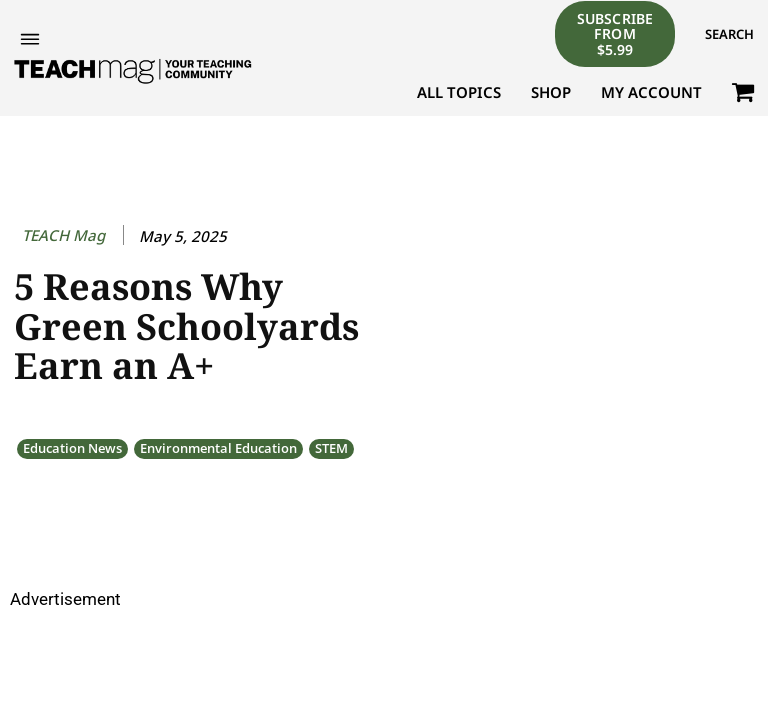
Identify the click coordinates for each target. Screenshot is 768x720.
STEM (331, 449)
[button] (729, 34)
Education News (72, 449)
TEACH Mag (63, 235)
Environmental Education (218, 449)
